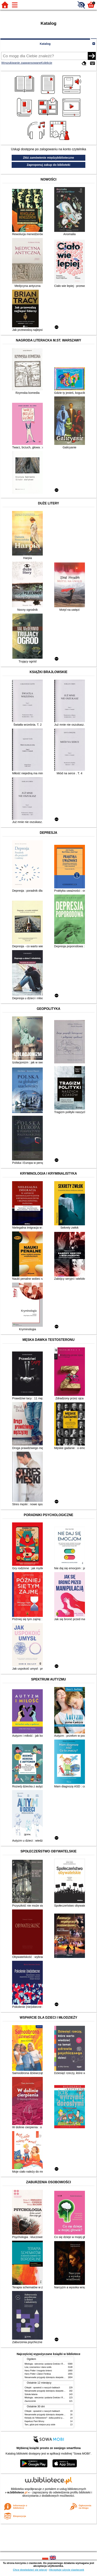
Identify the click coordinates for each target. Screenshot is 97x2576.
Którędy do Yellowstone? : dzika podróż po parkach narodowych (54, 2418)
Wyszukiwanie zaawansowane (21, 62)
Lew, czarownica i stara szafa (38, 2367)
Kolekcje (46, 62)
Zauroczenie (30, 2401)
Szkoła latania (31, 2394)
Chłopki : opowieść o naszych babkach (42, 2387)
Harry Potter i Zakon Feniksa (38, 2374)
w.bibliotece (17, 2492)
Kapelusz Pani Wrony (34, 2421)
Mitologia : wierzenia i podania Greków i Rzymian (47, 2364)
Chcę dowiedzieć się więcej (30, 2569)
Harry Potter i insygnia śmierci (38, 2370)
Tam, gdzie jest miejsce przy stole (40, 2424)
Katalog (45, 43)
